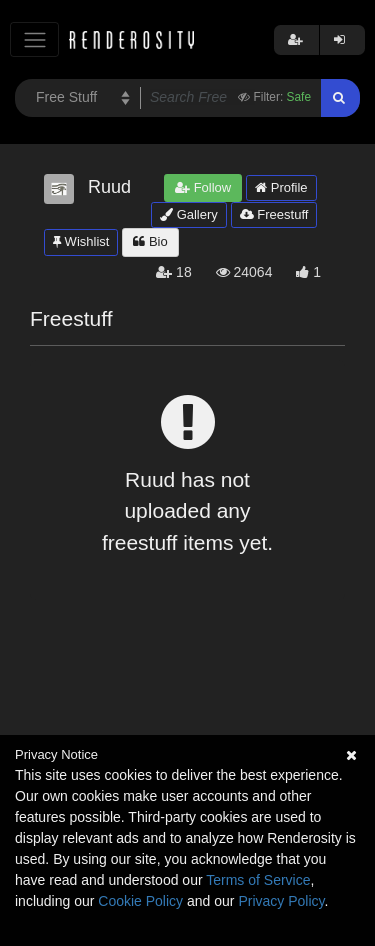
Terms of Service (258, 880)
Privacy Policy (281, 901)
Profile (281, 187)
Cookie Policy (140, 901)
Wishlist (81, 241)
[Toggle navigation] (34, 39)
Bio (150, 241)
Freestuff (274, 214)
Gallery (189, 214)
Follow (203, 187)
